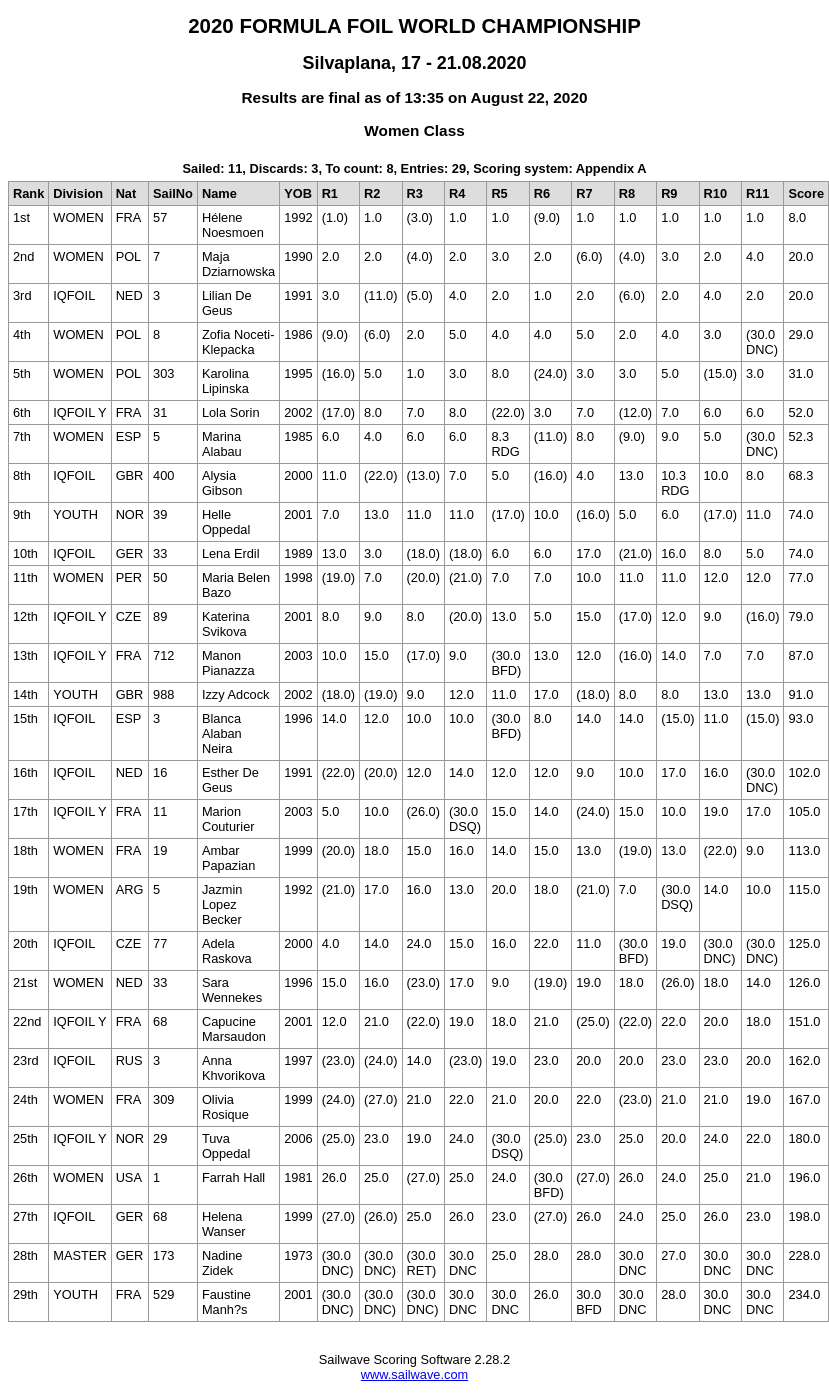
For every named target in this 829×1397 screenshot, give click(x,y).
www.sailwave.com (414, 1374)
